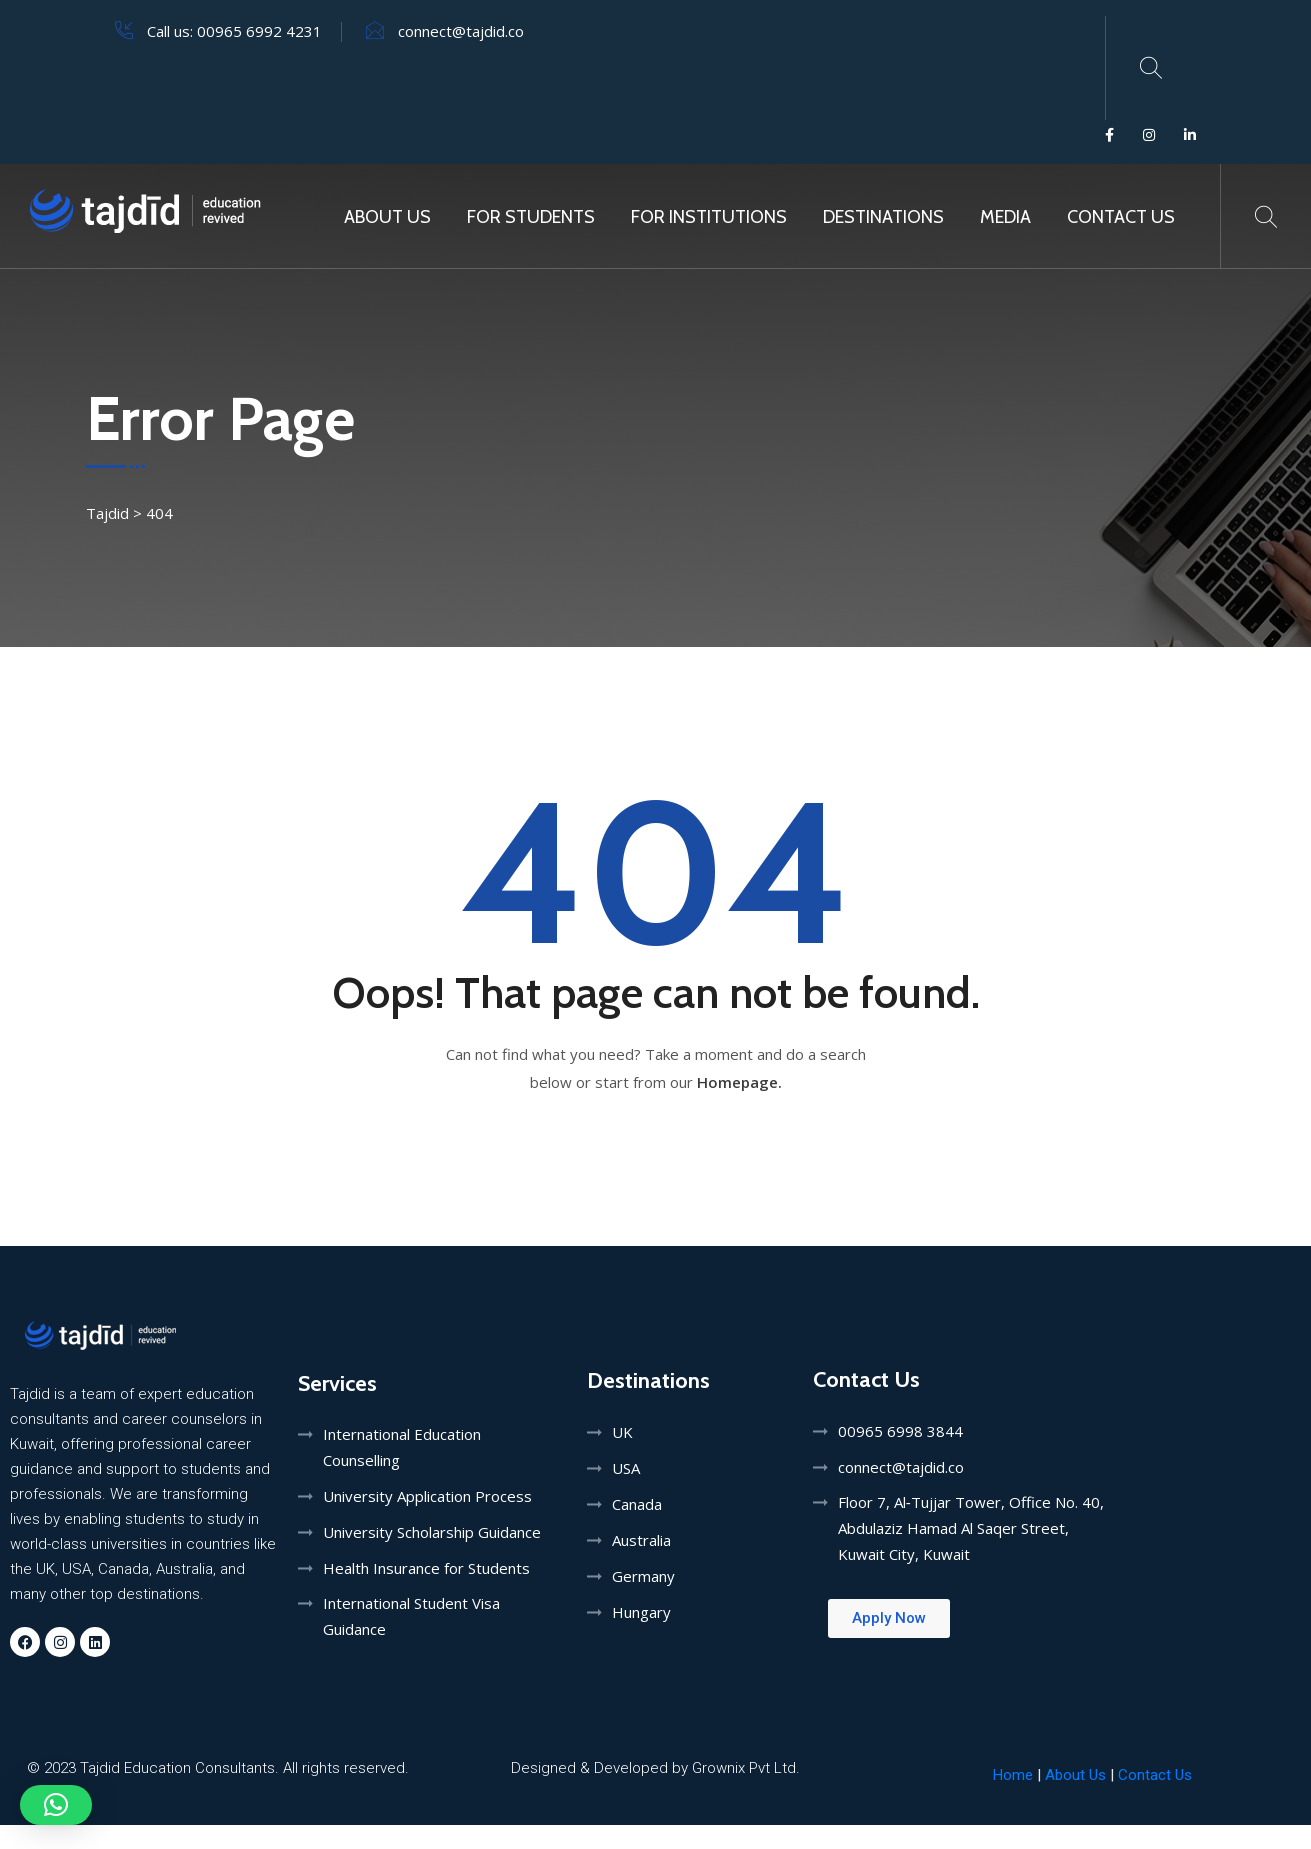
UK (622, 1432)
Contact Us (1121, 217)
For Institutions (709, 217)
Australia (641, 1540)
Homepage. (739, 1082)
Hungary (641, 1612)
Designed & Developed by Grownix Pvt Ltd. (655, 1768)
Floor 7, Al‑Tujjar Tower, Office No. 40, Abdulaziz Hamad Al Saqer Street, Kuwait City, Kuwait (971, 1528)
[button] (56, 1805)
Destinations (883, 217)
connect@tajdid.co (461, 31)
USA (626, 1468)
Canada (637, 1504)
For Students (531, 217)
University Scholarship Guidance (432, 1532)
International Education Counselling (402, 1447)
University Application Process (427, 1496)
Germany (643, 1576)
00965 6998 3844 (900, 1431)
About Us (387, 217)
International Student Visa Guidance (411, 1616)
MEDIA (1005, 217)
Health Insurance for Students (426, 1568)
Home (1013, 1775)
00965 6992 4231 (259, 31)
